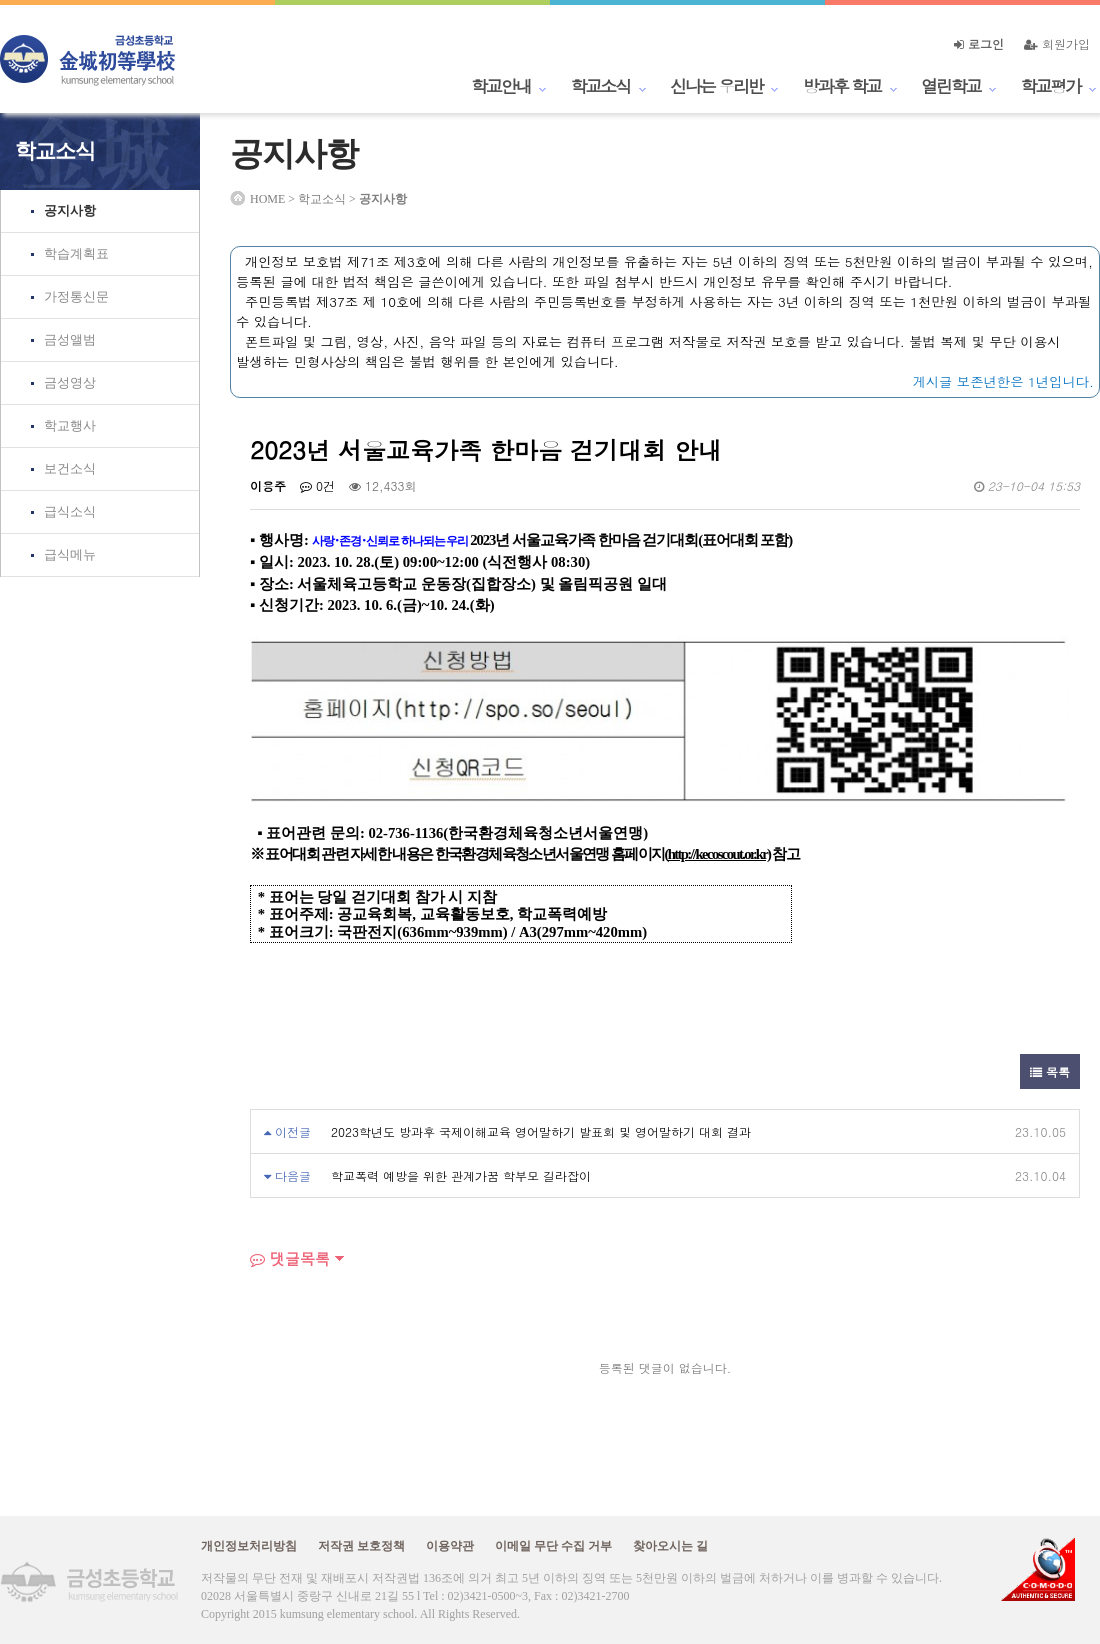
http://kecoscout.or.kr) (719, 854)
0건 (317, 485)
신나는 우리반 (716, 86)
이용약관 (450, 1546)
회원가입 (1057, 43)
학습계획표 (76, 253)
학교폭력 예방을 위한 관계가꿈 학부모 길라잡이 (461, 1175)
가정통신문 (76, 296)
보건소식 (70, 468)
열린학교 (951, 86)
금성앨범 (70, 339)
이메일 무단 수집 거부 (553, 1546)
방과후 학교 (842, 86)
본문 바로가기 (0, 0)
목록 (1050, 1071)
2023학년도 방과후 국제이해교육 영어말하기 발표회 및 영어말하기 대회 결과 (541, 1131)
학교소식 (601, 86)
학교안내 (501, 86)
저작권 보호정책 (361, 1546)
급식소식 (70, 511)
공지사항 (70, 210)
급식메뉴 (70, 554)
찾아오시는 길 (670, 1546)
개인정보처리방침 (249, 1546)
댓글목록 (290, 1258)
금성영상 (70, 382)
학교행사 (70, 425)
